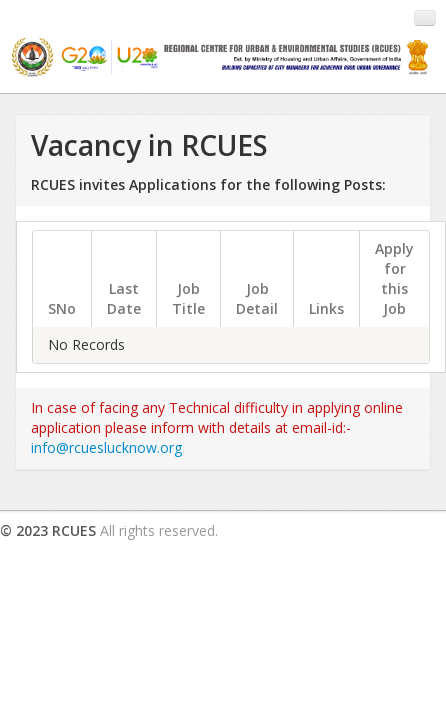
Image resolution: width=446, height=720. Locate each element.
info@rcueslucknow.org (106, 447)
